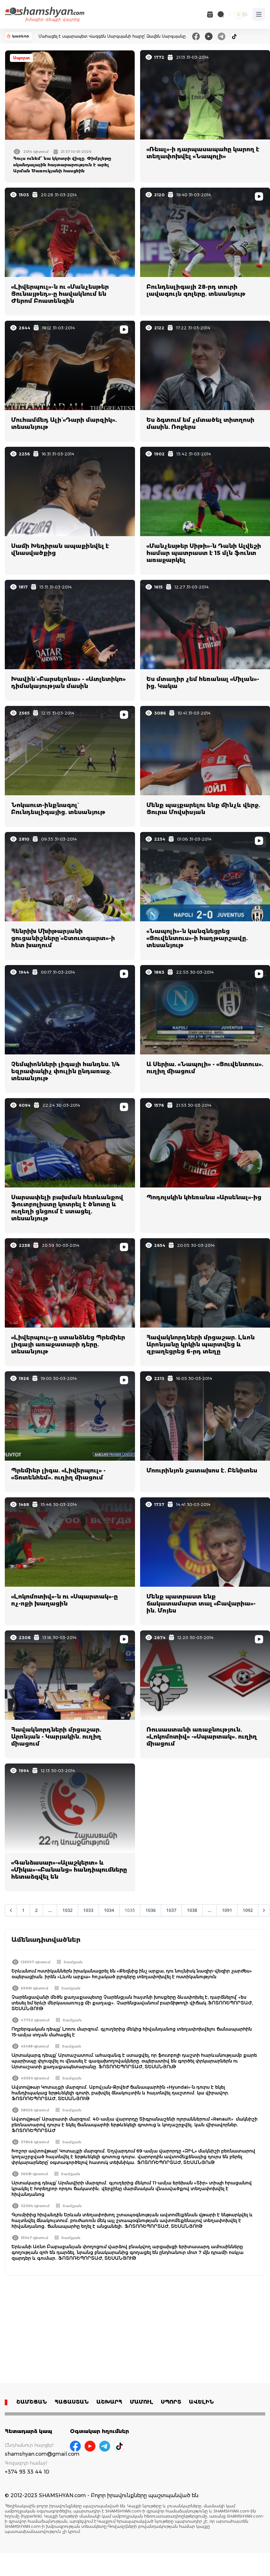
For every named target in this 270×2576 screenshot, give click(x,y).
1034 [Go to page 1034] (109, 1910)
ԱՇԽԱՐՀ (109, 2402)
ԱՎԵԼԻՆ (201, 2402)
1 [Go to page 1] (23, 1910)
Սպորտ (21, 58)
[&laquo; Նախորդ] (11, 1910)
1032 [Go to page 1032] (67, 1910)
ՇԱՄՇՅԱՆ (31, 2402)
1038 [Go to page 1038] (192, 1910)
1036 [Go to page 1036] (151, 1910)
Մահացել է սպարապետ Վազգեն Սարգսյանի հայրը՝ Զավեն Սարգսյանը (112, 36)
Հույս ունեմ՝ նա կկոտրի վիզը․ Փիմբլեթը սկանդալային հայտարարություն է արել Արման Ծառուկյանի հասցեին (62, 164)
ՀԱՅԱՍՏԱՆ (72, 2402)
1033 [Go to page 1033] (88, 1910)
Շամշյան (73, 1962)
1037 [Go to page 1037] (171, 1910)
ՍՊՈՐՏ (171, 2402)
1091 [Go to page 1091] (227, 1910)
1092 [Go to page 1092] (248, 1910)
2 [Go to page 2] (36, 1910)
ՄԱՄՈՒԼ (141, 2402)
